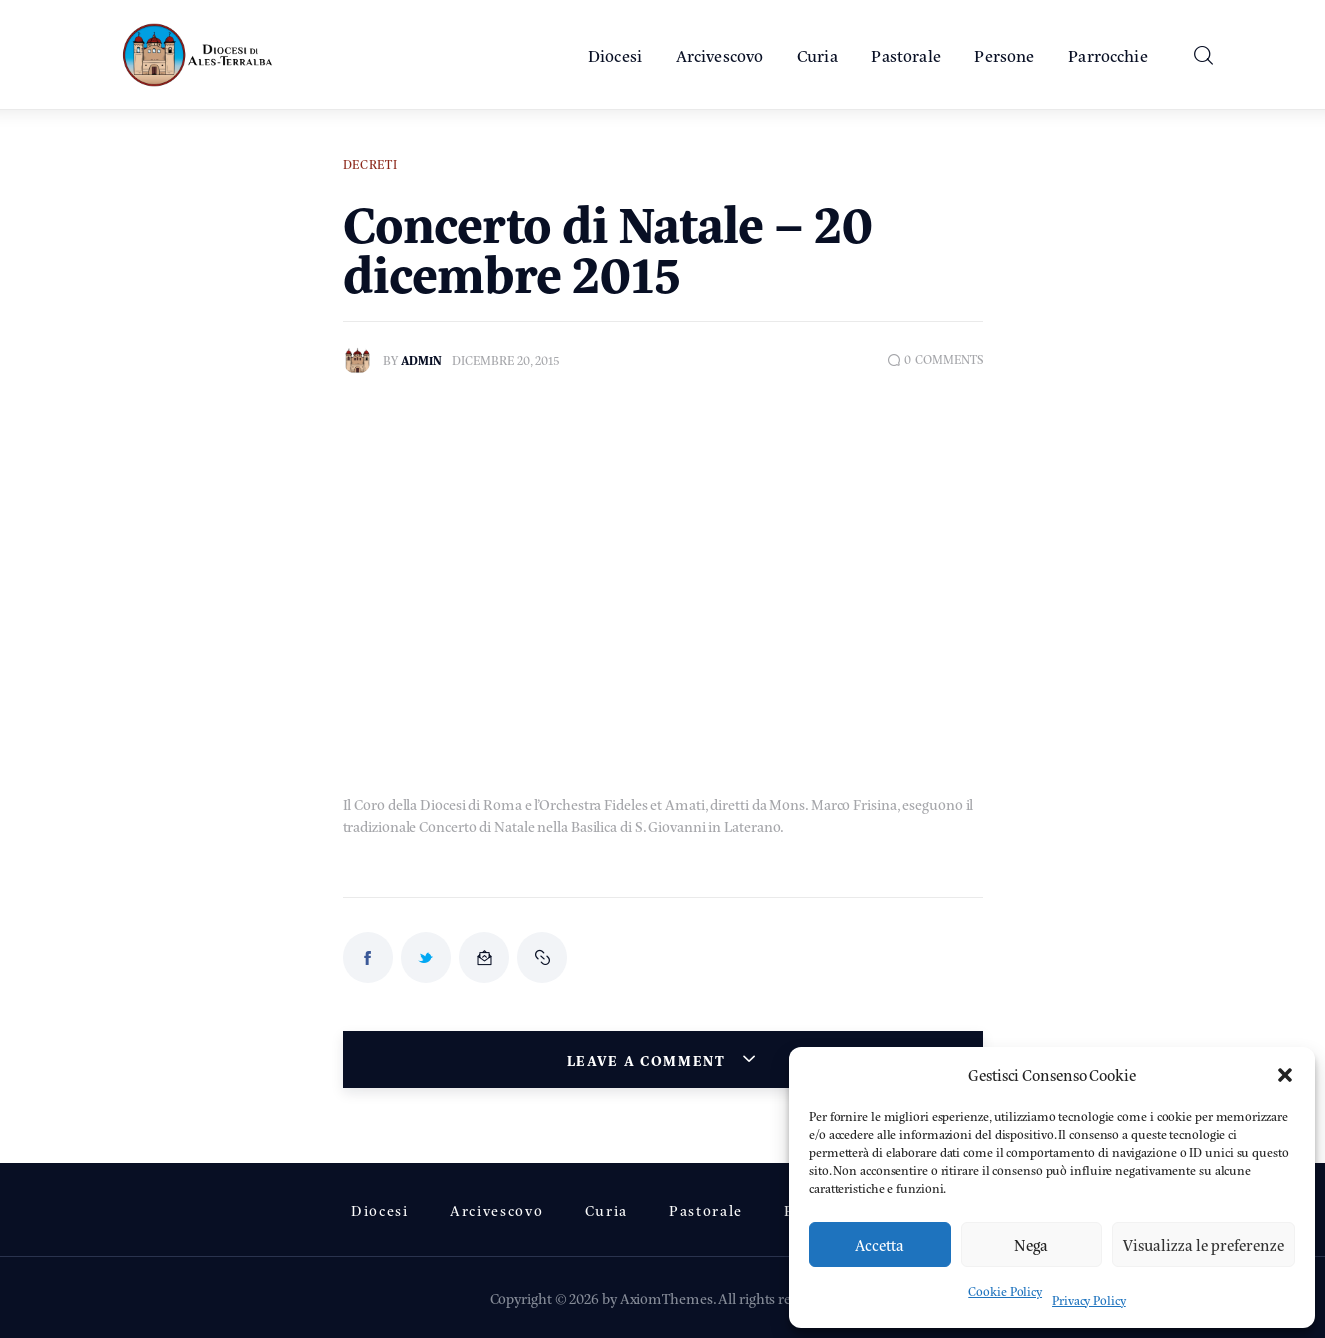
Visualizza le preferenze (1203, 1244)
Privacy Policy (1089, 1300)
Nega (1031, 1244)
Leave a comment (649, 1059)
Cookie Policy (1005, 1291)
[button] (1285, 1075)
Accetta (879, 1244)
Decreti (370, 164)
